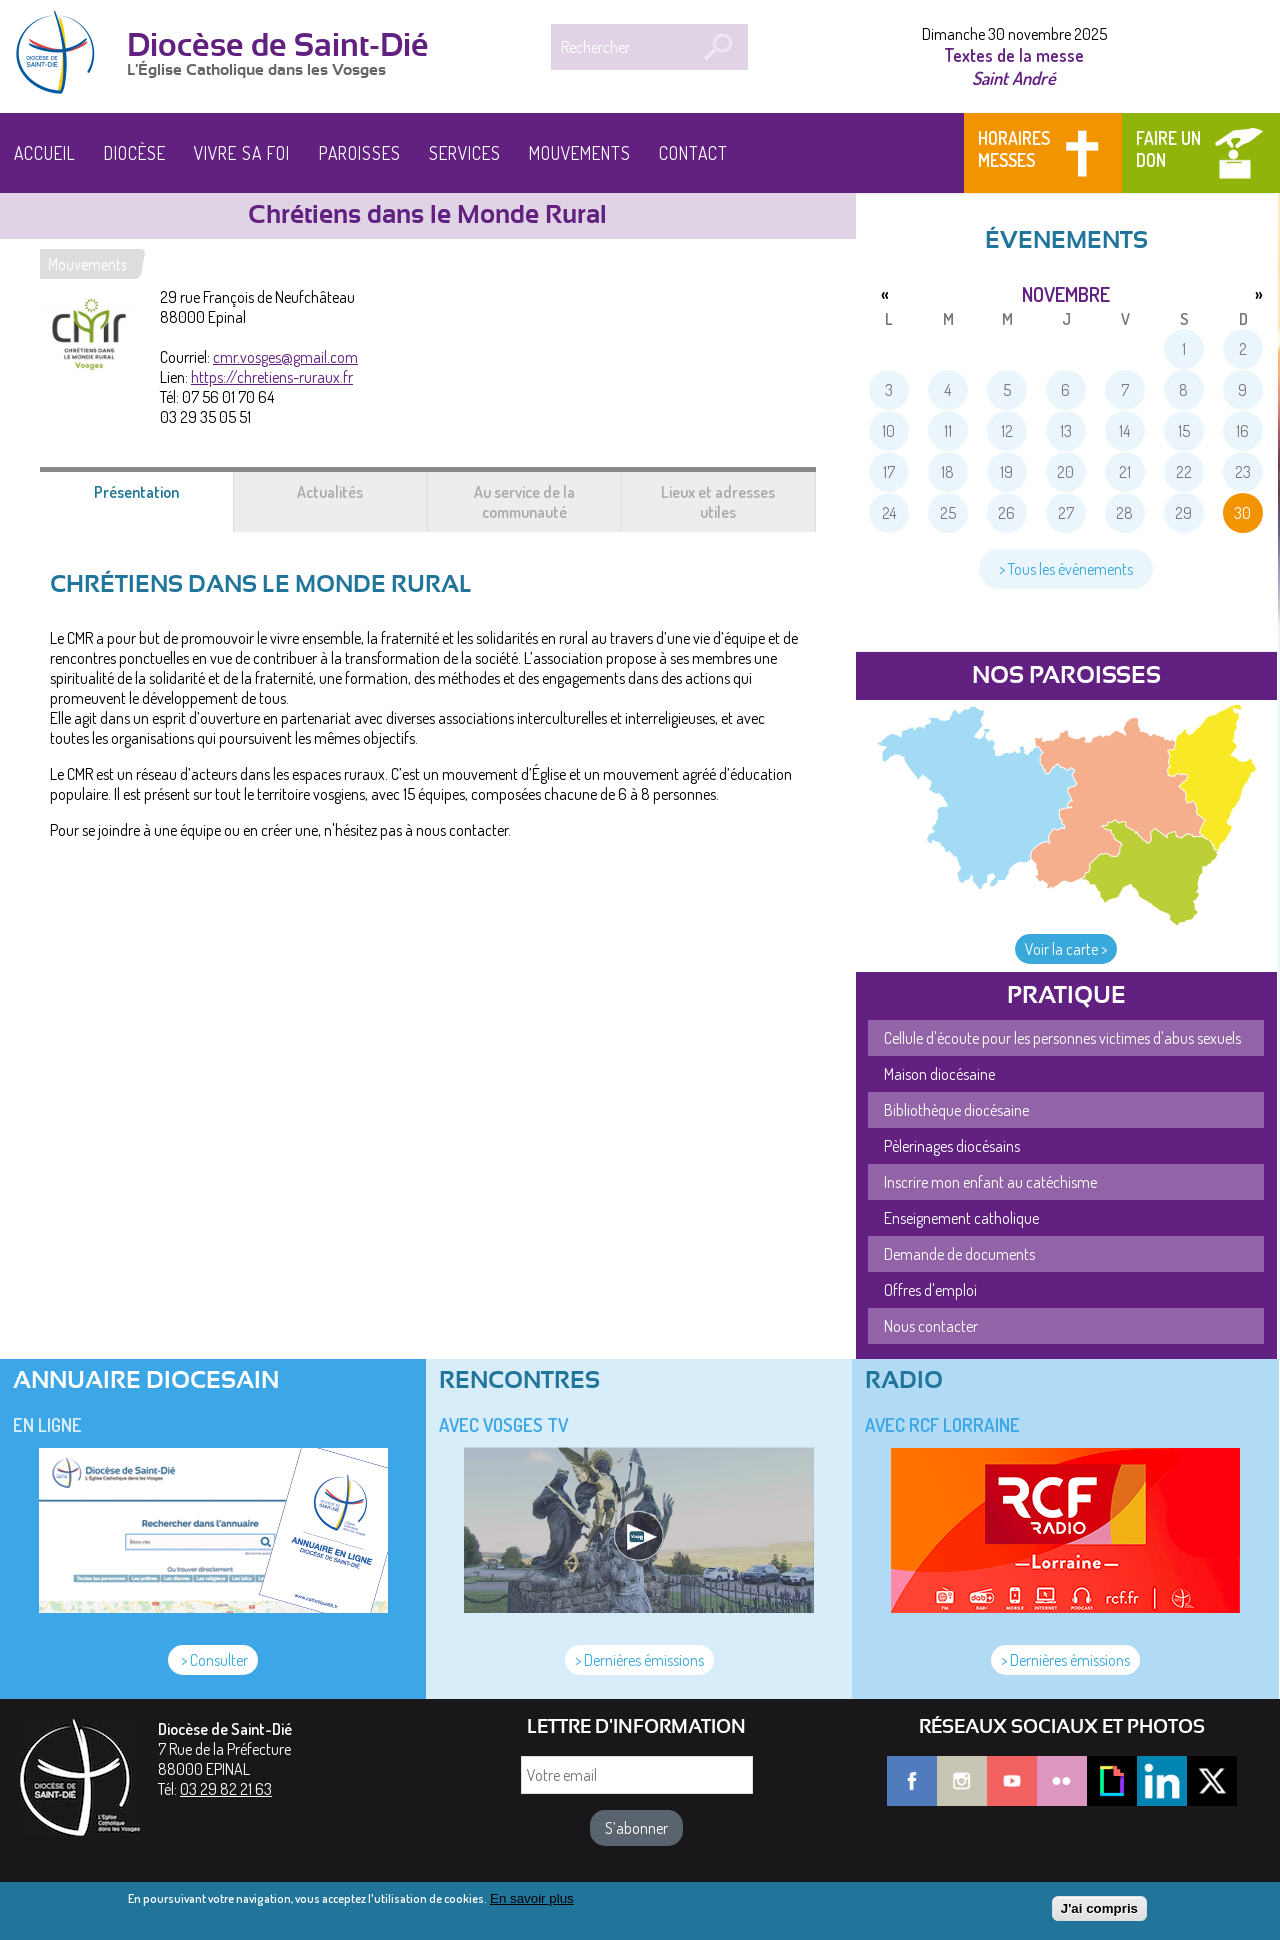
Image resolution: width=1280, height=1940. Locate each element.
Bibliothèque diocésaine (956, 1110)
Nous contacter (931, 1326)
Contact (693, 153)
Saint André (1014, 77)
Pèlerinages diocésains (952, 1146)
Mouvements (580, 153)
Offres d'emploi (930, 1290)
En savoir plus (532, 1904)
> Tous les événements (1066, 569)
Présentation (160, 502)
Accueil (45, 153)
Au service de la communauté (524, 502)
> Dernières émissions (639, 1660)
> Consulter (213, 1660)
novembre (1066, 294)
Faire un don (1168, 149)
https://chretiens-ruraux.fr (272, 377)
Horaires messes (1014, 149)
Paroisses (360, 153)
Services (465, 153)
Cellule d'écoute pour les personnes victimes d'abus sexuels (1062, 1038)
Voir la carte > (1066, 949)
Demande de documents (959, 1254)
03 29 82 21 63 (226, 1789)
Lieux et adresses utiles (718, 502)
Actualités (330, 492)
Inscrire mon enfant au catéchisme (990, 1182)
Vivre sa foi (242, 153)
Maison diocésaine (939, 1074)
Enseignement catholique (961, 1218)
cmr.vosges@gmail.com (285, 357)
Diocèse (135, 153)
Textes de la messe (1014, 55)
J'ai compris (1099, 1913)
